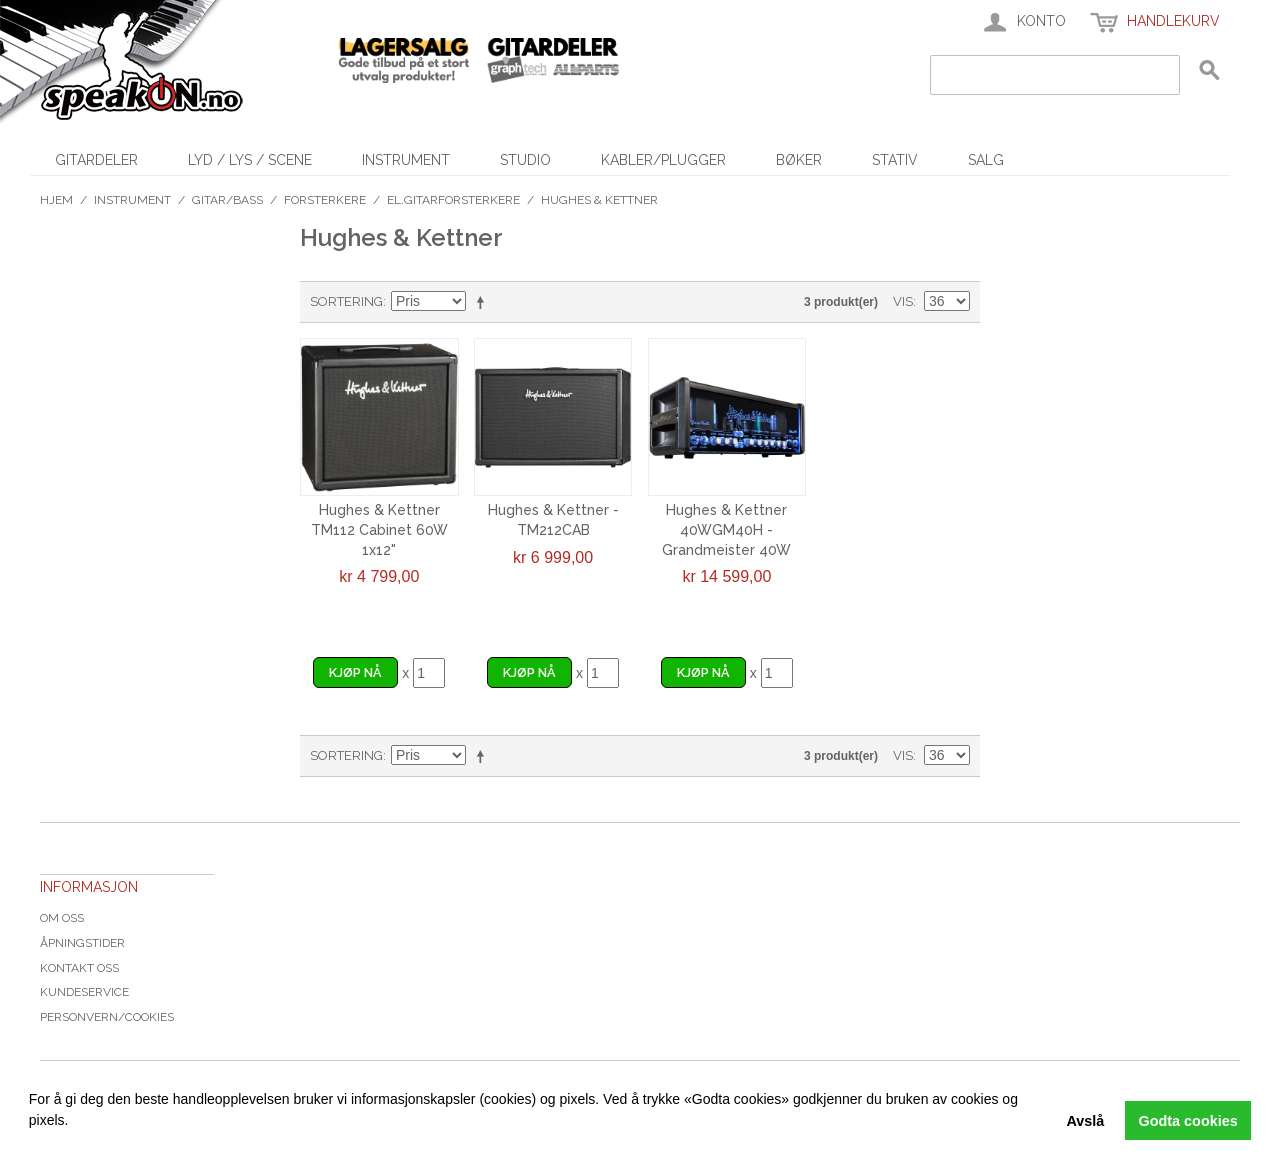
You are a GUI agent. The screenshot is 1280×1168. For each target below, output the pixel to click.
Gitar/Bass (227, 200)
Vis (903, 301)
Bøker (799, 160)
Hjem (56, 200)
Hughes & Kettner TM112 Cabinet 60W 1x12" (379, 529)
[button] (32, 1143)
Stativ (895, 160)
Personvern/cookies (107, 1017)
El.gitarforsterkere (453, 200)
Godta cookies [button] (1188, 1121)
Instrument (406, 160)
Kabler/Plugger (663, 160)
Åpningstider (82, 943)
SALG (986, 160)
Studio (525, 160)
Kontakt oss (79, 968)
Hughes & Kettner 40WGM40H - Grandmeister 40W (726, 529)
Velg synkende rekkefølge (484, 302)
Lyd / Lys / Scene (250, 160)
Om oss (62, 918)
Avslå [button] (1085, 1121)
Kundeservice (84, 992)
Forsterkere (325, 200)
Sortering (346, 301)
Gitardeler (96, 160)
